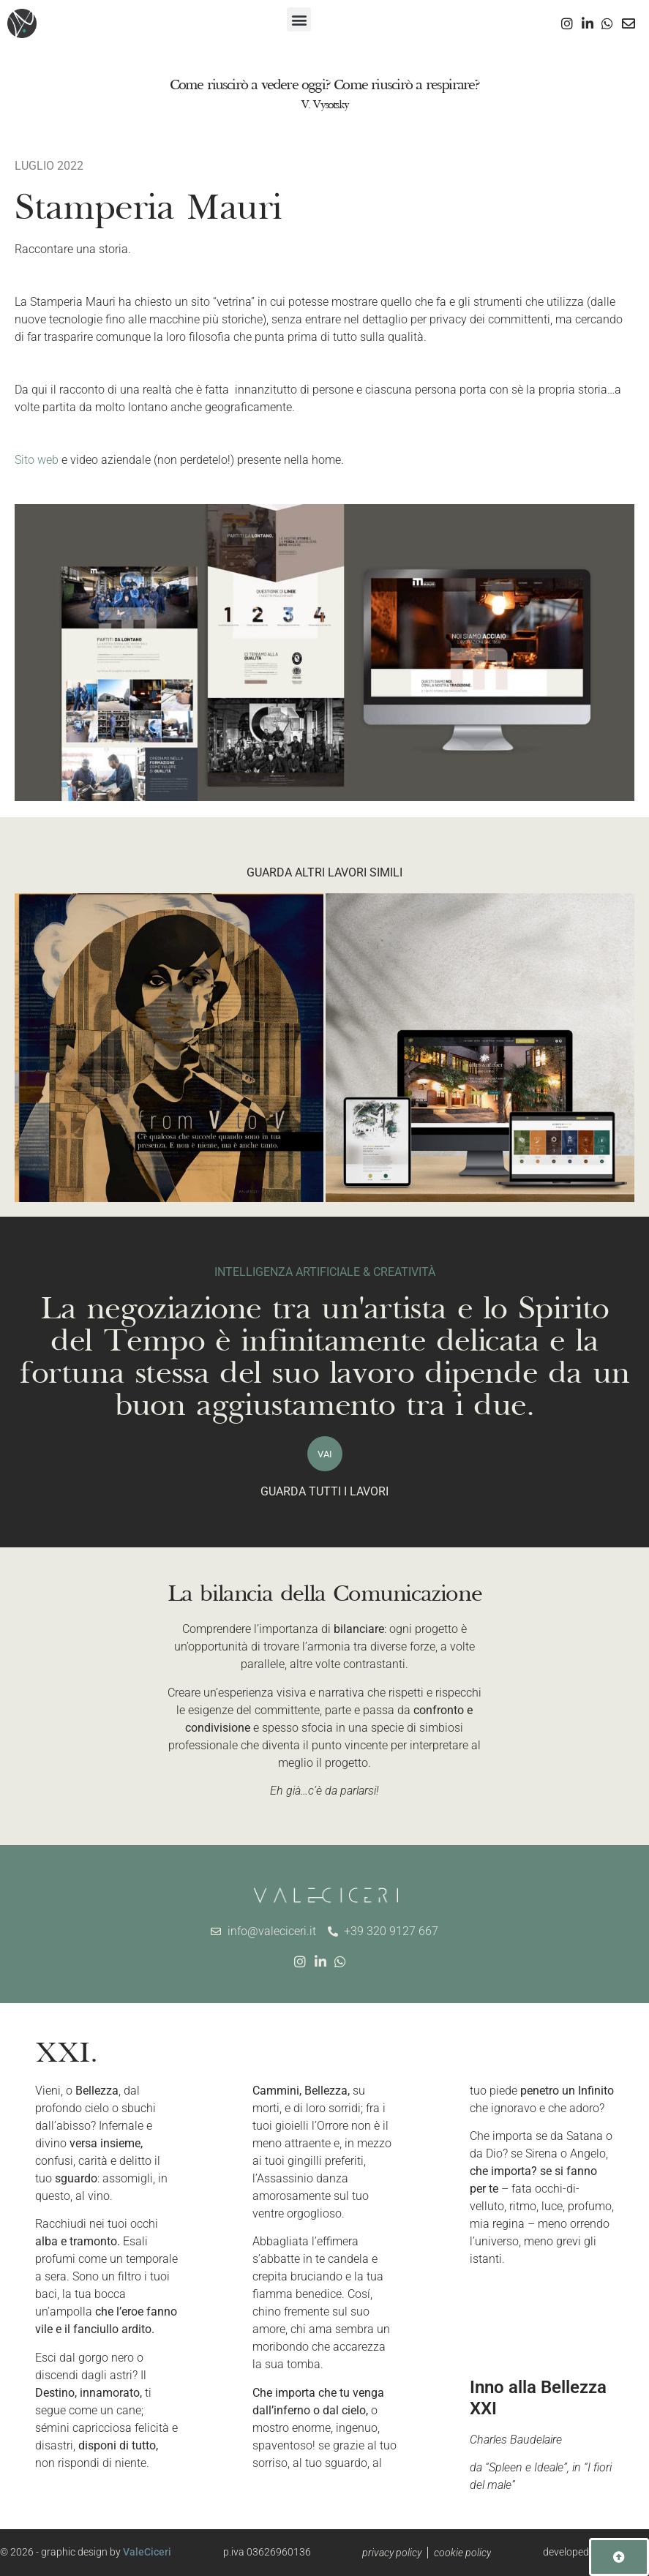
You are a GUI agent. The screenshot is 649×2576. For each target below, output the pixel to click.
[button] (299, 19)
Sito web (37, 460)
